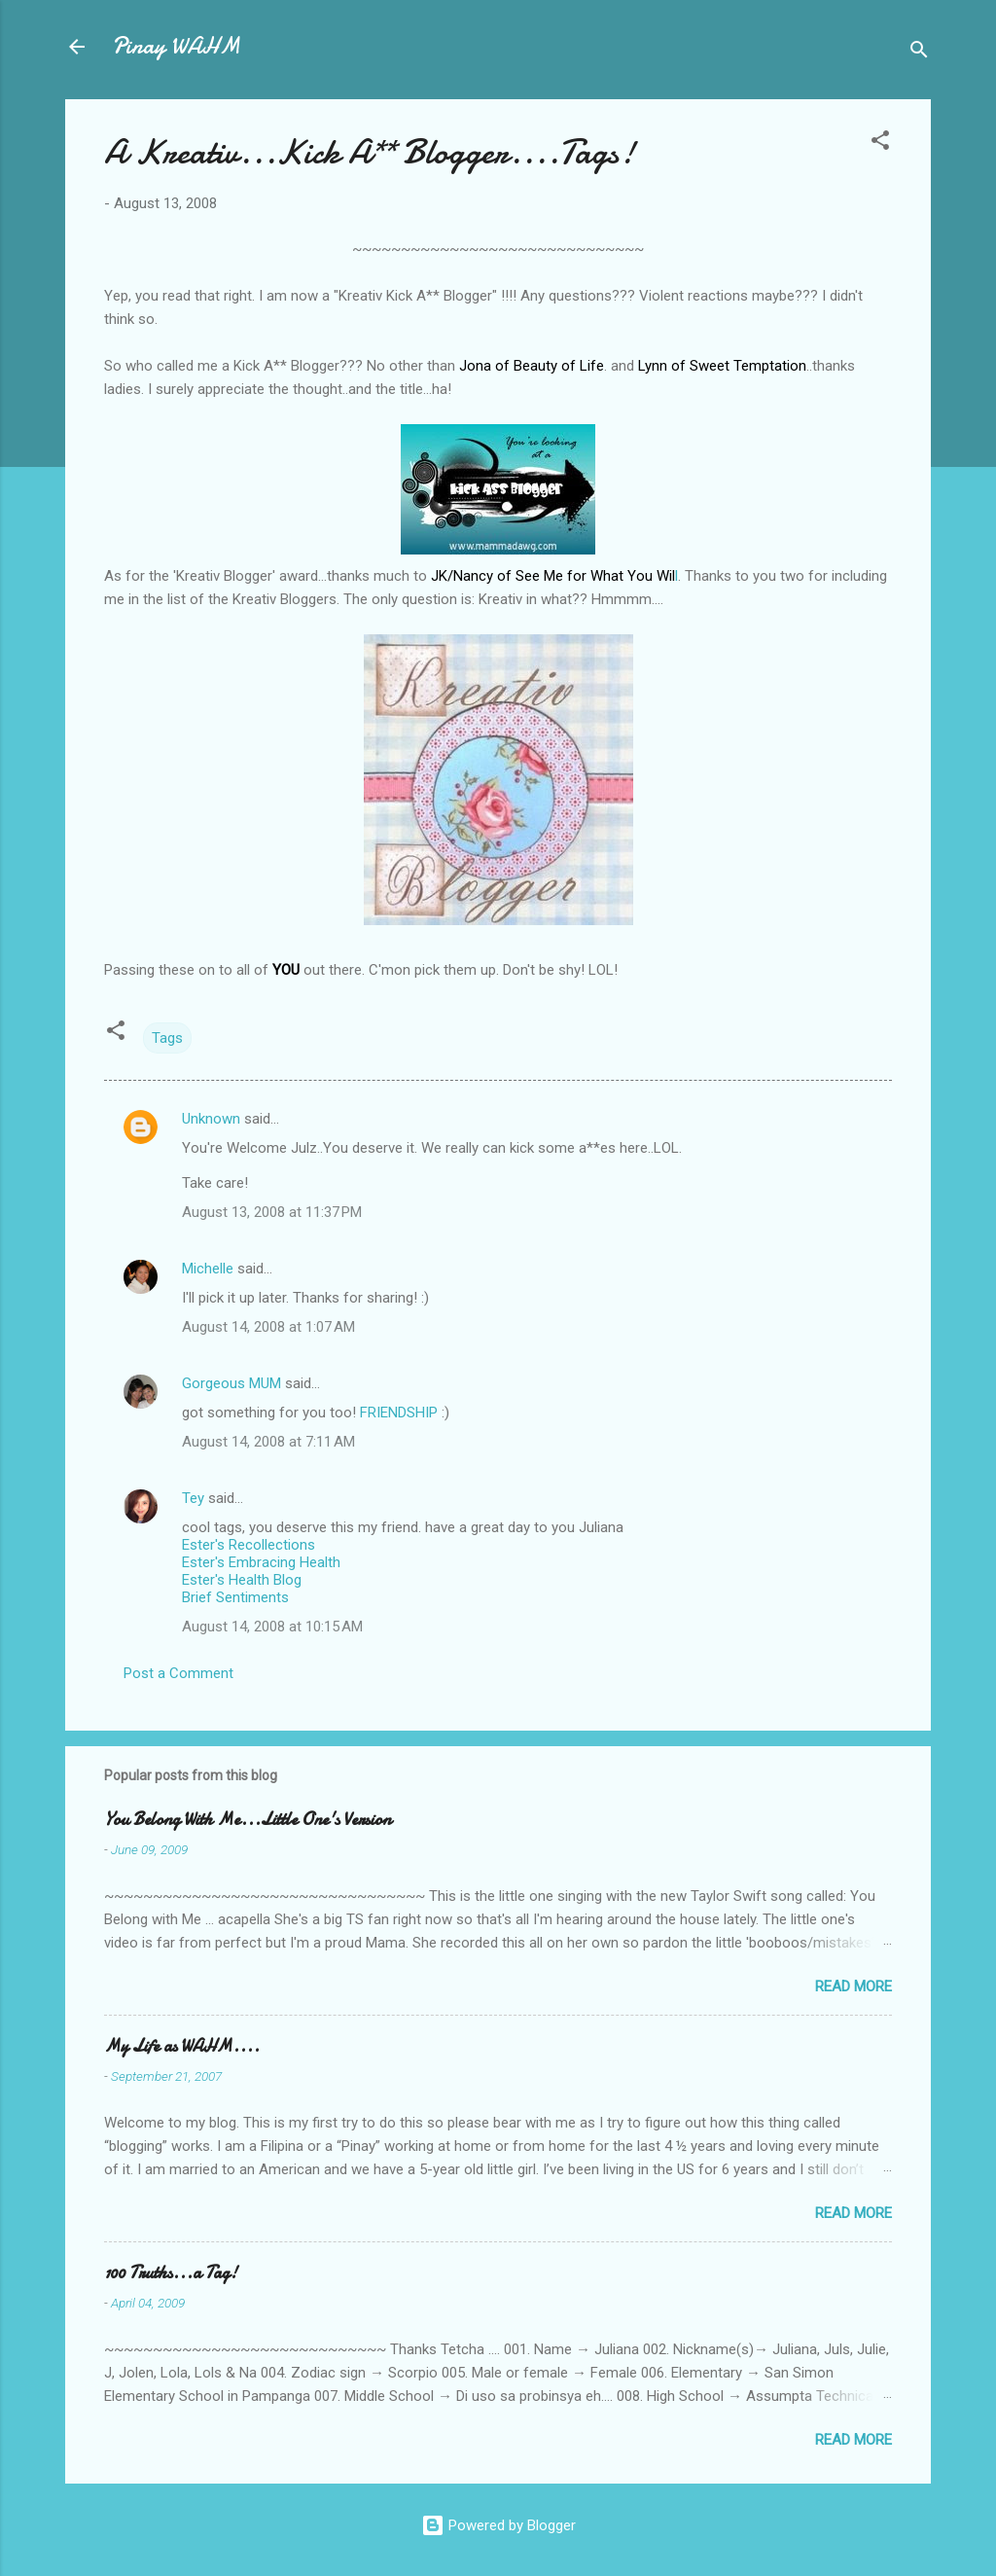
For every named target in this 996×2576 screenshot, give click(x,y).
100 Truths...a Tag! (170, 2273)
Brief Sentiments (235, 1597)
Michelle (207, 1268)
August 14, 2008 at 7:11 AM (268, 1441)
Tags (167, 1038)
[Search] (919, 53)
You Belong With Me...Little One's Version (247, 1819)
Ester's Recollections (248, 1545)
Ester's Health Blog (242, 1580)
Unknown (211, 1118)
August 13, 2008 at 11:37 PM (272, 1212)
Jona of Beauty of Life (531, 366)
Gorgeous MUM (231, 1383)
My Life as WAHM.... (182, 2046)
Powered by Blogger (498, 2525)
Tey (193, 1498)
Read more (853, 1986)
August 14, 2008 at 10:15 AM (272, 1626)
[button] (880, 143)
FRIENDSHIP (399, 1412)
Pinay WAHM (176, 46)
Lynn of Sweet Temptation (722, 366)
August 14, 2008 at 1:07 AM (268, 1327)
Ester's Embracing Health (261, 1562)
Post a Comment (178, 1673)
